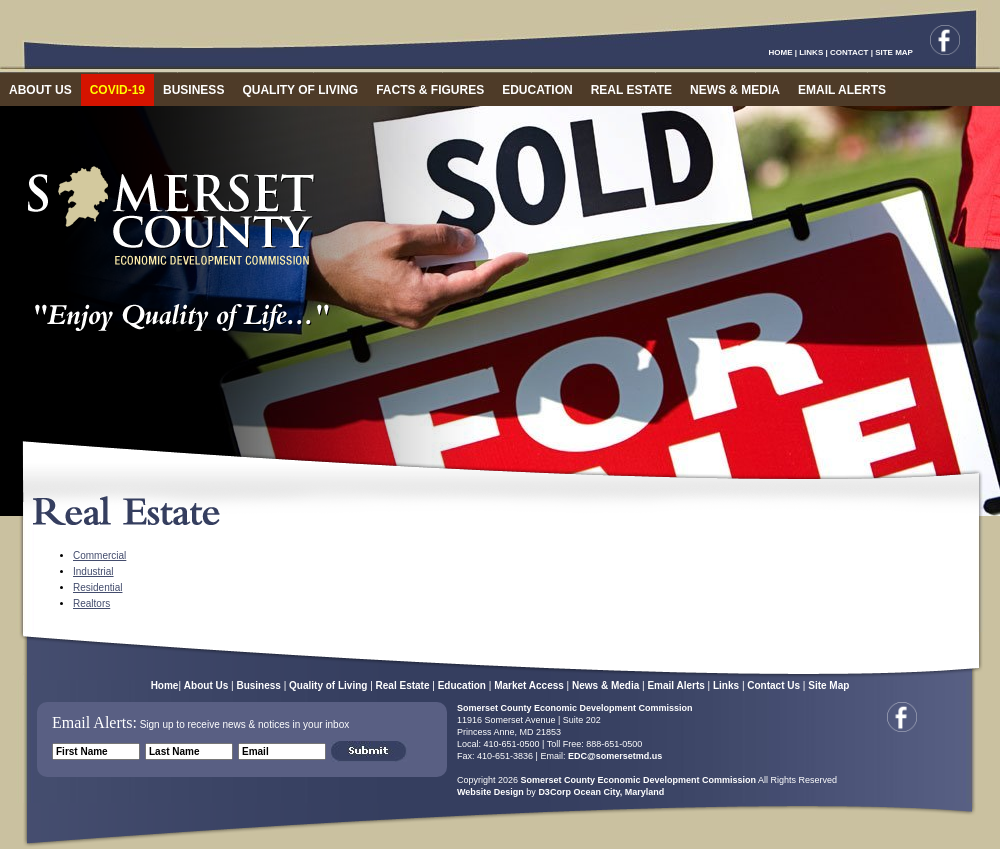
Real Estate (403, 685)
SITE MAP (894, 52)
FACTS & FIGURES (430, 90)
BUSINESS (193, 90)
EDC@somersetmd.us (613, 756)
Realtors (91, 603)
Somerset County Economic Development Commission (575, 708)
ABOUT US (40, 90)
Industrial (93, 571)
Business (258, 685)
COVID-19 (117, 90)
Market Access (529, 685)
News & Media (605, 685)
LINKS (811, 52)
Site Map (828, 685)
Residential (97, 587)
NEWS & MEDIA (735, 90)
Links (726, 685)
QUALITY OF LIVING (300, 90)
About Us (206, 685)
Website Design (490, 792)
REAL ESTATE (631, 90)
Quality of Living (328, 685)
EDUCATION (537, 90)
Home (165, 685)
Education (462, 685)
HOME (781, 52)
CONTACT (849, 52)
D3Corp (554, 792)
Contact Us (773, 685)
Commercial (99, 555)
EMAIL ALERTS (842, 90)
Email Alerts (675, 685)
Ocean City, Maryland (618, 792)
